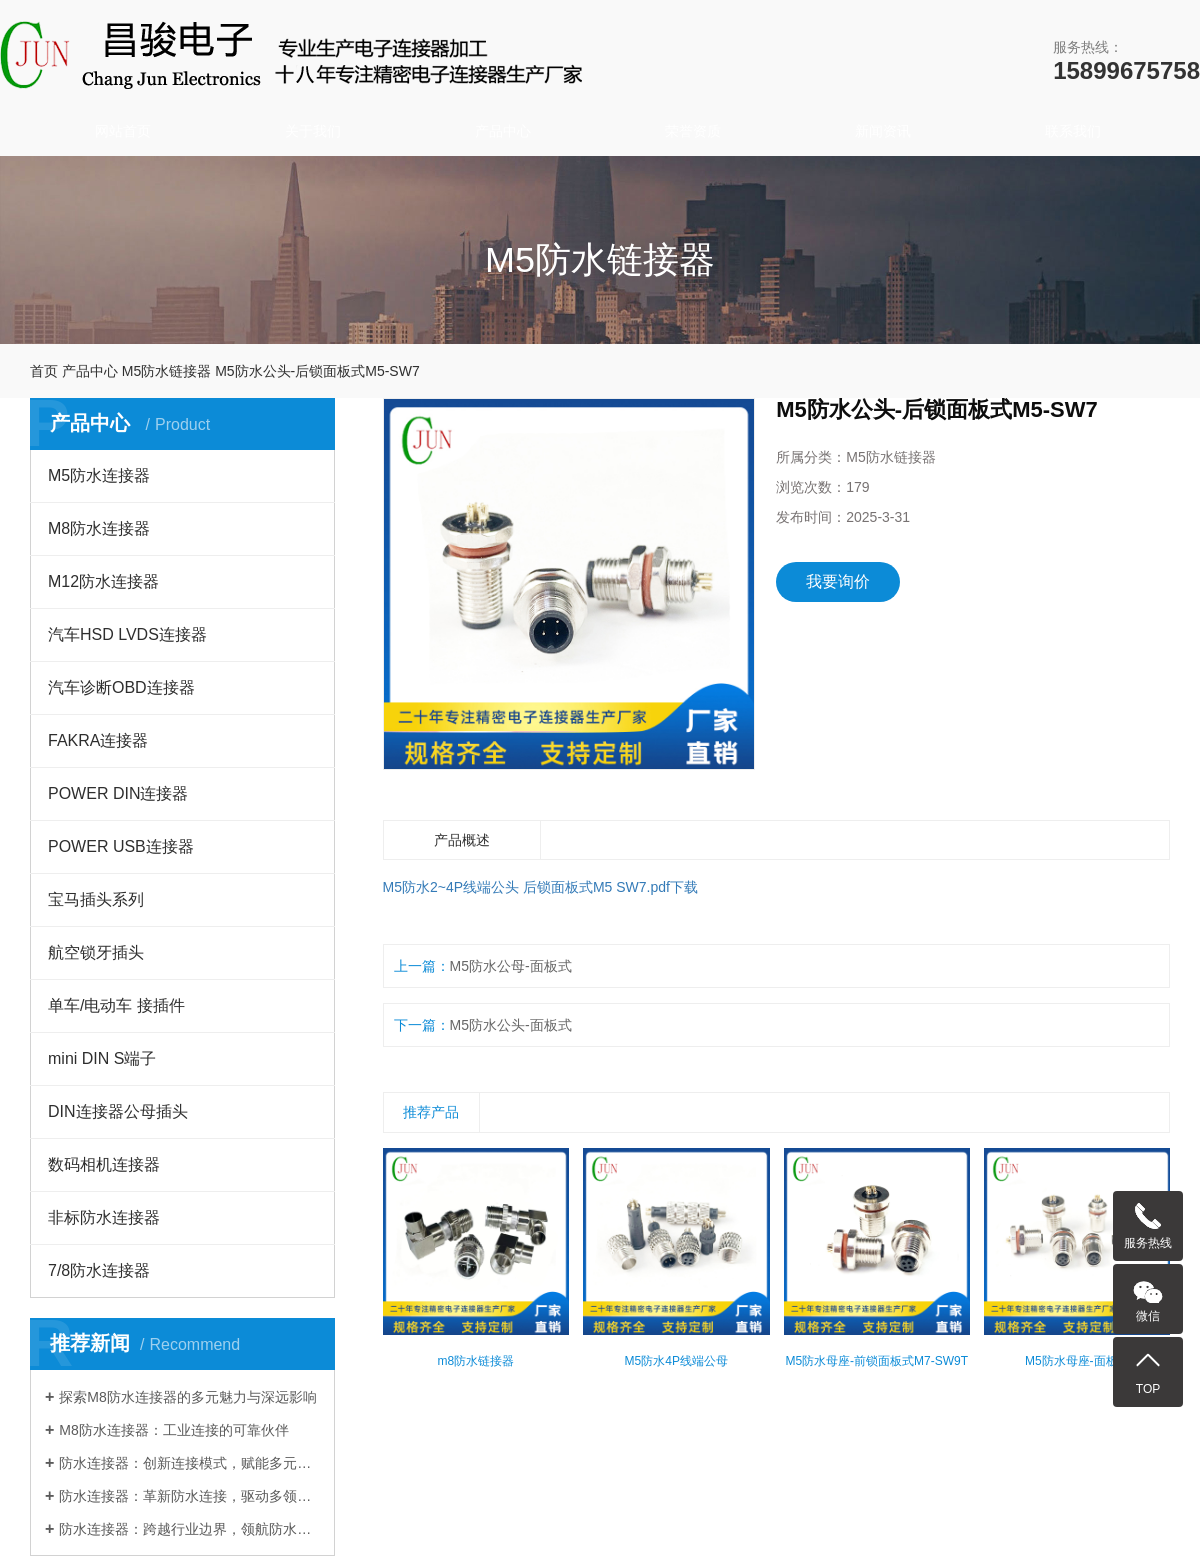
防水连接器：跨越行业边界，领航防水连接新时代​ (189, 1529)
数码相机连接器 (104, 1164)
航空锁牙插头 (96, 952)
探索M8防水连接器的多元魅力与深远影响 (187, 1397)
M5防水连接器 (99, 475)
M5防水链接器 (166, 371)
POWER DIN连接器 (118, 793)
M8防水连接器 (99, 528)
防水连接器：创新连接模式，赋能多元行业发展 (189, 1463)
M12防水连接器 (103, 581)
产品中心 (503, 131)
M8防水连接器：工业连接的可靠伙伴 (173, 1430)
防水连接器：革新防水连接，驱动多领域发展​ (189, 1496)
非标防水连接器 (104, 1217)
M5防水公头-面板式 (511, 1025)
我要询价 (838, 581)
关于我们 (313, 131)
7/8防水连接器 (99, 1270)
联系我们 (1073, 131)
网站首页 (123, 131)
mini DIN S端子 (102, 1058)
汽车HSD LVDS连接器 (127, 634)
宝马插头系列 (96, 899)
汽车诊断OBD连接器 (121, 687)
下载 (684, 887)
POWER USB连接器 (121, 846)
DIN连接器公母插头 (118, 1111)
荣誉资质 (693, 131)
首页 (44, 371)
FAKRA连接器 (98, 740)
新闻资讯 (883, 131)
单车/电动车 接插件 (116, 1005)
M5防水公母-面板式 (511, 966)
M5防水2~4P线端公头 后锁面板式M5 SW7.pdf (526, 887)
